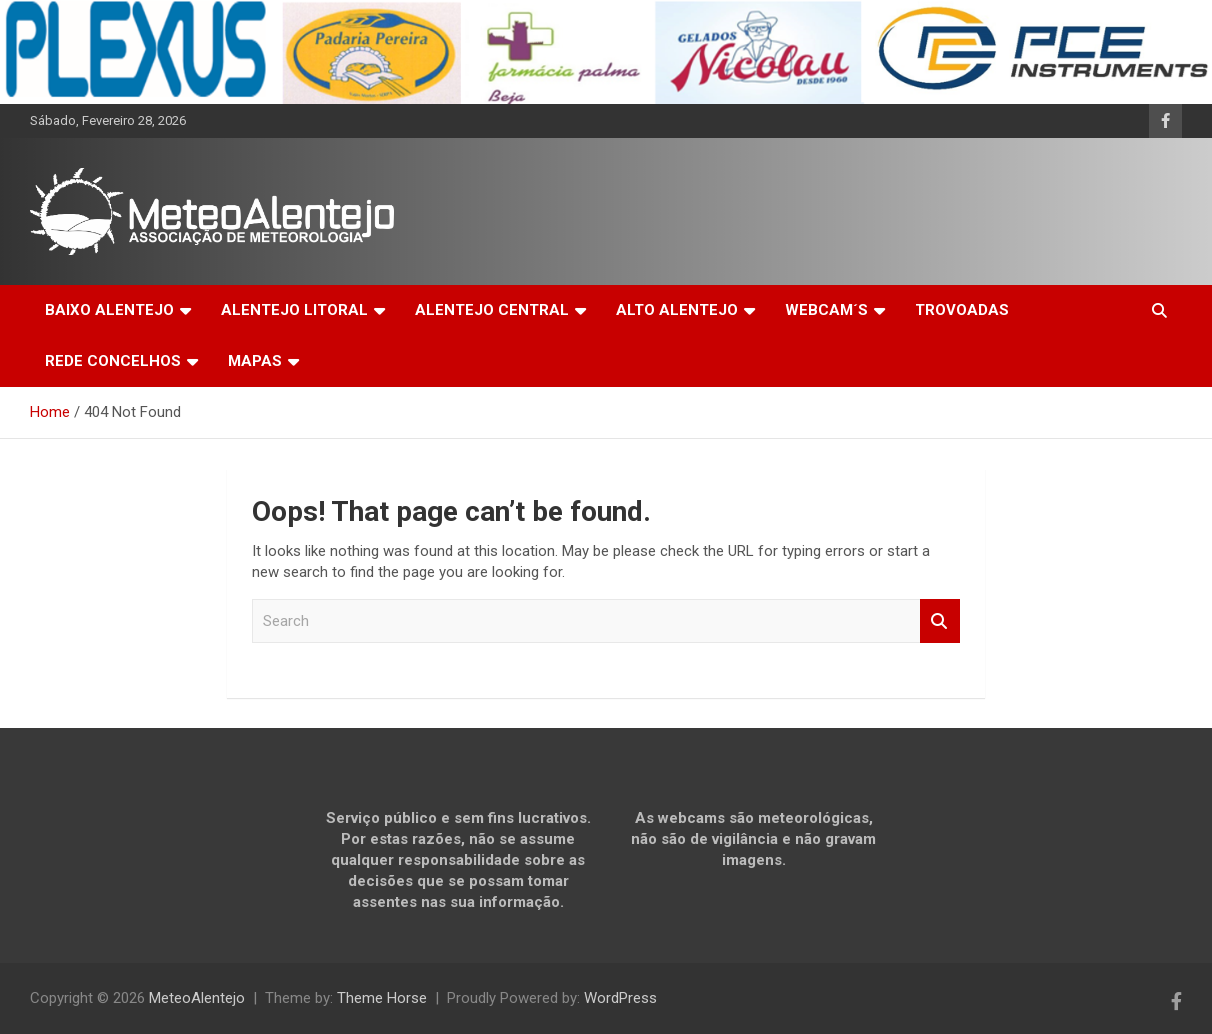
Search (940, 621)
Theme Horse (382, 998)
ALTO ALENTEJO (677, 310)
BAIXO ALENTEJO (109, 310)
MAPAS (255, 361)
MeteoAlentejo (197, 998)
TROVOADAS (962, 310)
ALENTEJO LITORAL (294, 310)
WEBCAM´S (826, 310)
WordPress (620, 998)
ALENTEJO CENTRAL (492, 310)
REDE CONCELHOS (113, 361)
